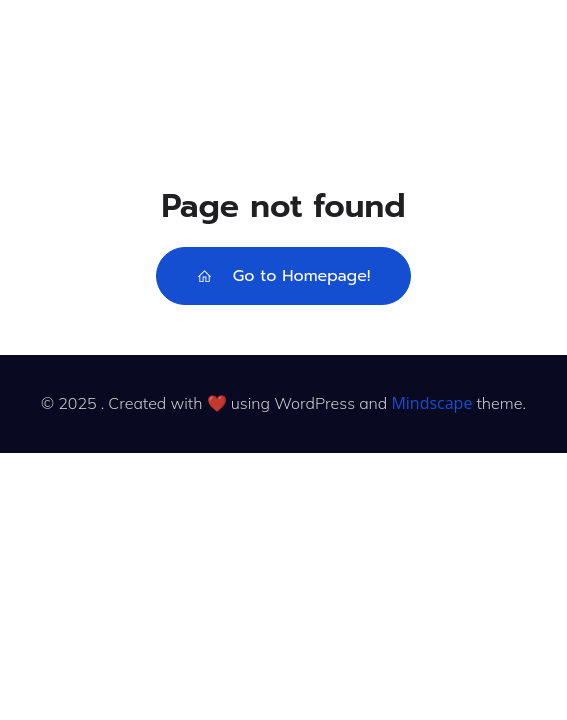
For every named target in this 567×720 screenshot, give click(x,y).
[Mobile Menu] (529, 58)
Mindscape (431, 403)
